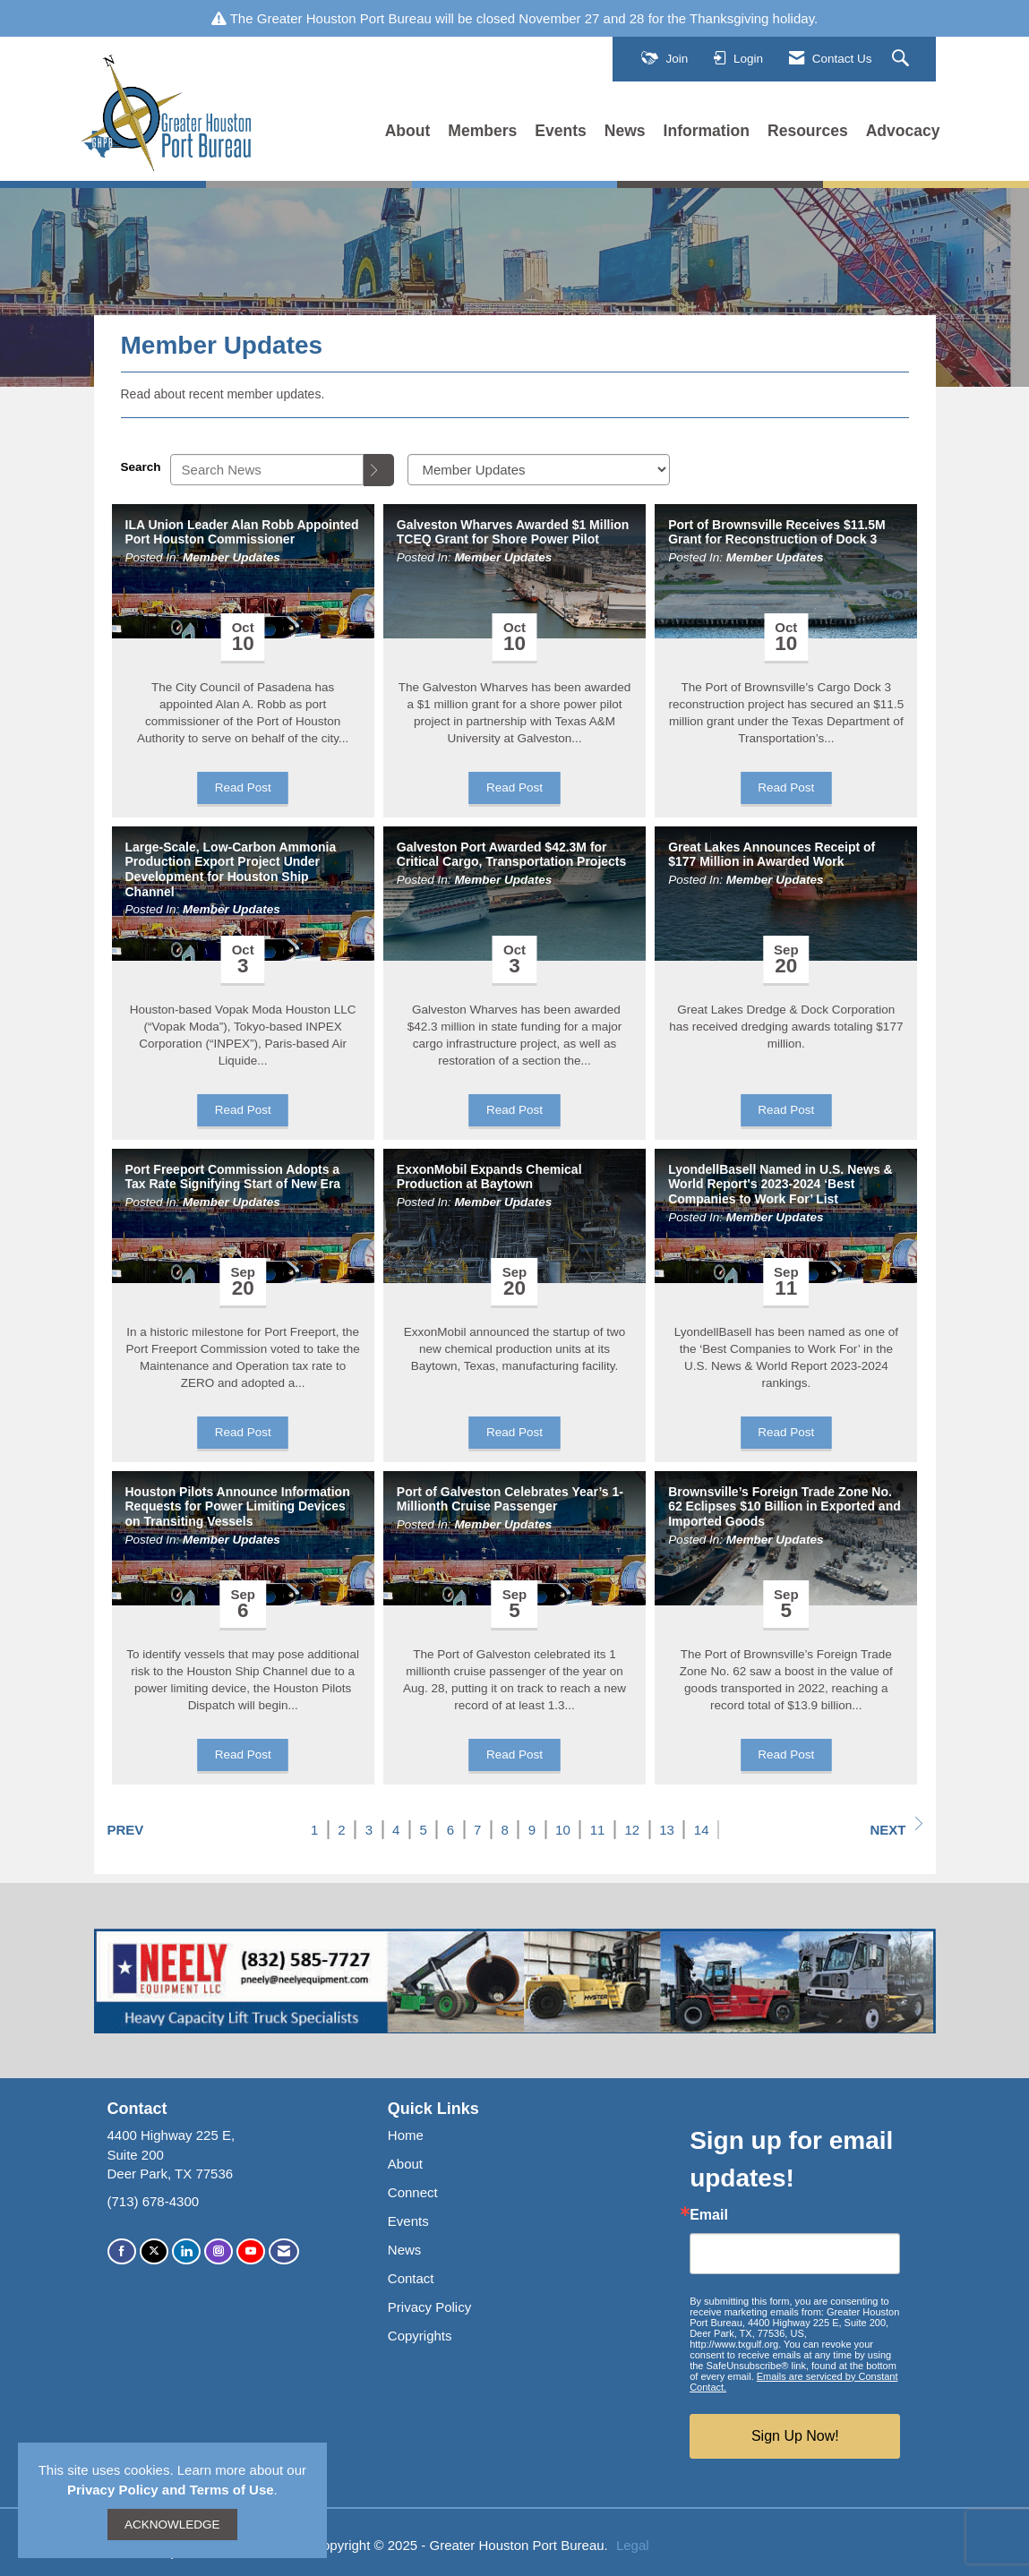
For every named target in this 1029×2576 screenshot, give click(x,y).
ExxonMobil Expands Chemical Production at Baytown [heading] (489, 1177)
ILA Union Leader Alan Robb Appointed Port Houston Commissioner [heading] (242, 532)
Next (896, 1827)
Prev (125, 1829)
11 (597, 1829)
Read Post (243, 787)
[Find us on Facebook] (121, 2251)
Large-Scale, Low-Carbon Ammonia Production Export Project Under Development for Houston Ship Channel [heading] (231, 869)
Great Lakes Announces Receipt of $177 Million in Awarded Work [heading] (771, 854)
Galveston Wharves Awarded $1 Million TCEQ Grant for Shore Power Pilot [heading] (513, 532)
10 (562, 1829)
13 (666, 1829)
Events (561, 131)
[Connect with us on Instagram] (218, 2251)
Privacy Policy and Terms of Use (170, 2489)
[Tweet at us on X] (154, 2251)
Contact (411, 2278)
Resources (807, 131)
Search (141, 467)
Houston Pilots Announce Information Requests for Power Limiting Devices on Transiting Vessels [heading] (237, 1507)
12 (631, 1829)
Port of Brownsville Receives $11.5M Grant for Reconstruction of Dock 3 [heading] (777, 532)
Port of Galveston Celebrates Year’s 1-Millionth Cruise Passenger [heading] (510, 1499)
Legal (632, 2545)
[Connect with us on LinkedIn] (186, 2251)
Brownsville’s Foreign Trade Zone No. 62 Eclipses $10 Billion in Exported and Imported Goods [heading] (784, 1507)
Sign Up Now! (795, 2435)
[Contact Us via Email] (284, 2251)
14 (701, 1829)
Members (482, 131)
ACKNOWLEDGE (172, 2524)
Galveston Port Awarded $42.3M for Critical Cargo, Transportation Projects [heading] (511, 854)
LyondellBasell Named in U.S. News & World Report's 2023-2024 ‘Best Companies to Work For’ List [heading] (780, 1184)
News (625, 131)
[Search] (379, 470)
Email (709, 2215)
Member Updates (231, 557)
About (408, 131)
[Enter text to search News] (267, 469)
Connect (413, 2192)
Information (707, 131)
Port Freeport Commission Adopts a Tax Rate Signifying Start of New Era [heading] (233, 1177)
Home (406, 2135)
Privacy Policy (429, 2307)
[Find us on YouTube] (250, 2251)
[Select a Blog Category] (538, 469)
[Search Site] (902, 59)
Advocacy (903, 131)
